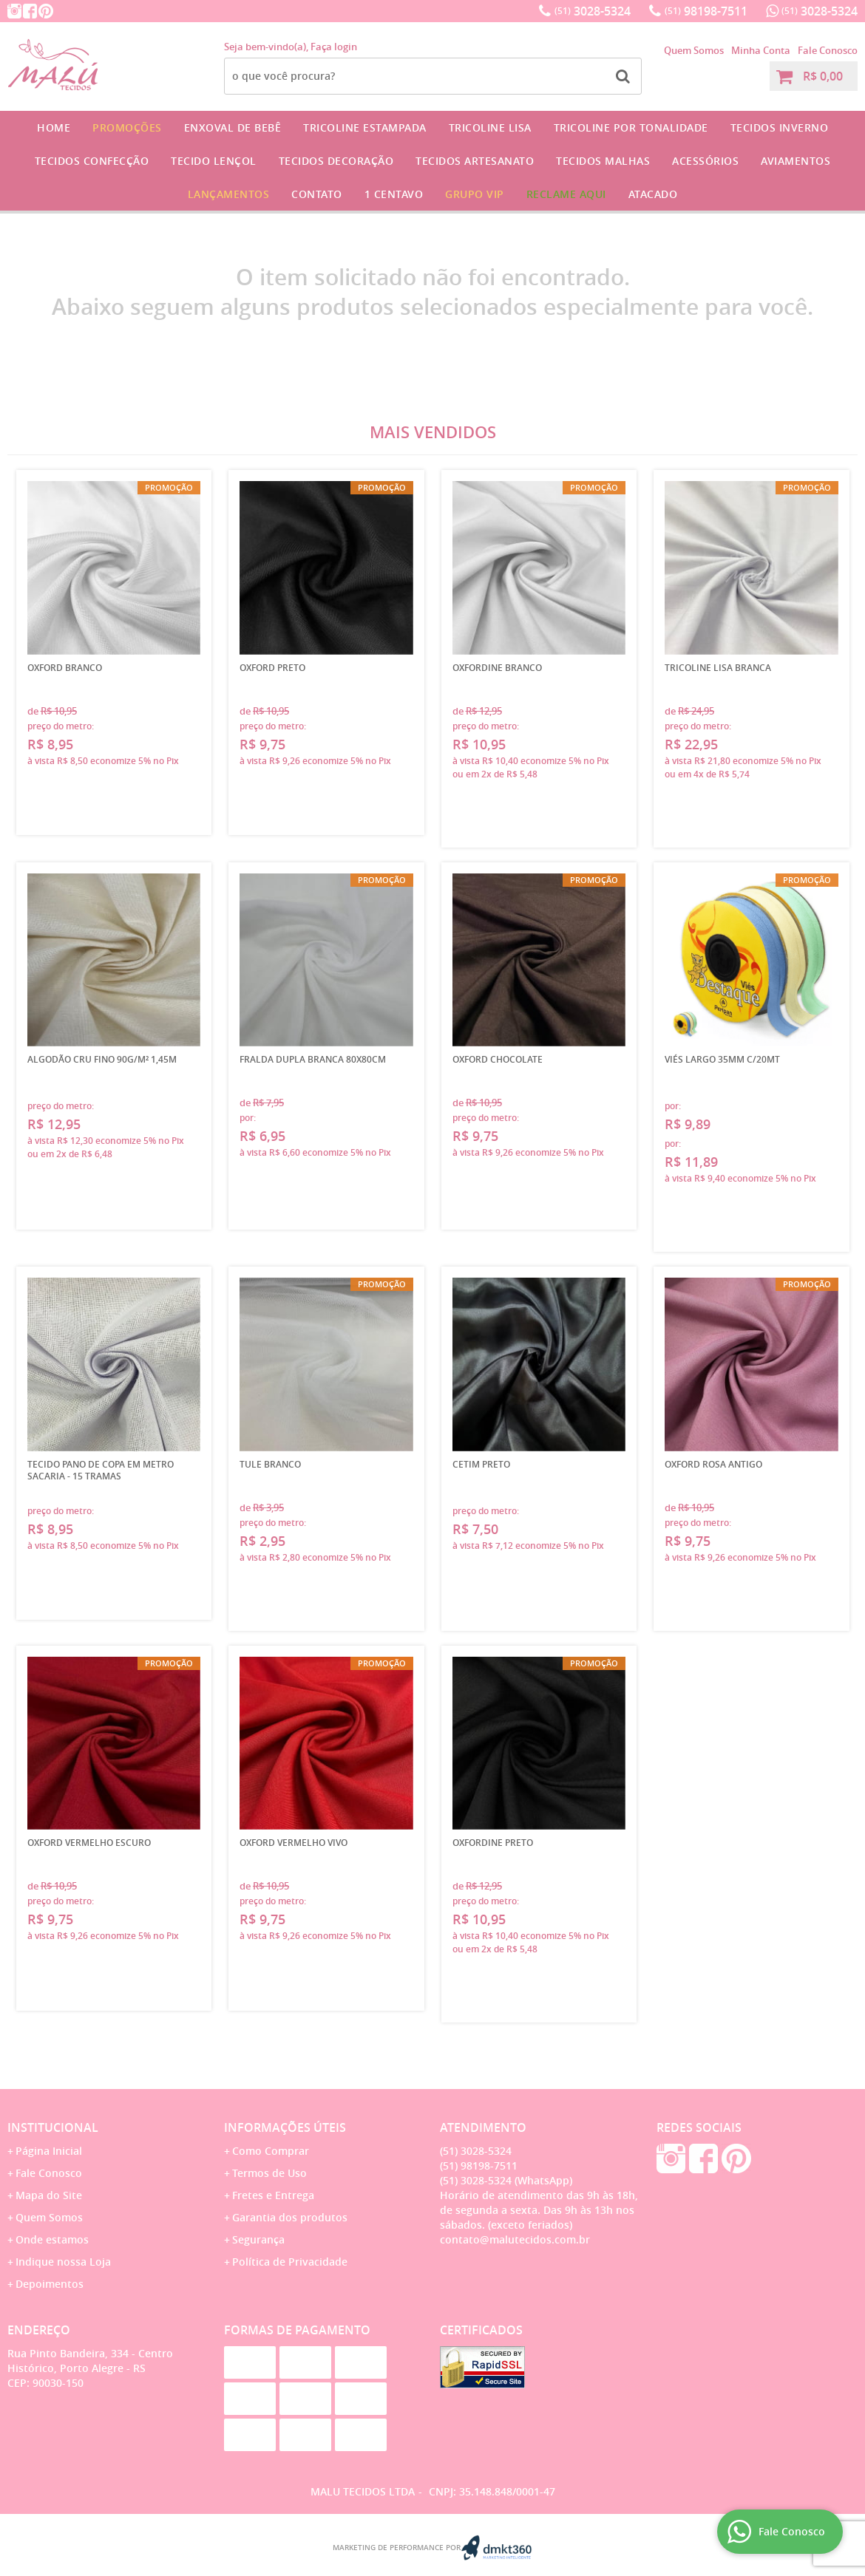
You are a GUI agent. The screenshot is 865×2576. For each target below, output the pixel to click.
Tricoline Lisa (490, 127)
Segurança (258, 2239)
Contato (316, 194)
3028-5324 (592, 11)
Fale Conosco (828, 50)
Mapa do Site (49, 2195)
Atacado (653, 194)
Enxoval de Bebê (233, 127)
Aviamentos (795, 161)
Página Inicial (49, 2151)
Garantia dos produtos (289, 2217)
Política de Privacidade (289, 2262)
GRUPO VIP (474, 194)
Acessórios (705, 161)
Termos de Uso (269, 2173)
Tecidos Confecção (92, 161)
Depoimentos (50, 2284)
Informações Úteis (285, 2127)
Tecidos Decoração (336, 161)
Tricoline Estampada (365, 127)
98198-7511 (706, 11)
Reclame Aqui (566, 194)
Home (53, 127)
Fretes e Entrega (273, 2195)
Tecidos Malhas (603, 161)
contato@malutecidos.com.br (515, 2239)
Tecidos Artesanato (474, 161)
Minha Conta (760, 50)
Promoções (127, 127)
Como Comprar (270, 2151)
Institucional (52, 2127)
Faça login (334, 46)
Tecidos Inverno (779, 127)
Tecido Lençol (214, 161)
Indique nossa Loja (63, 2262)
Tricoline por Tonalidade (631, 127)
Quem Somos (694, 50)
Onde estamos (52, 2239)
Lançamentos (229, 194)
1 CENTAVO (394, 194)
